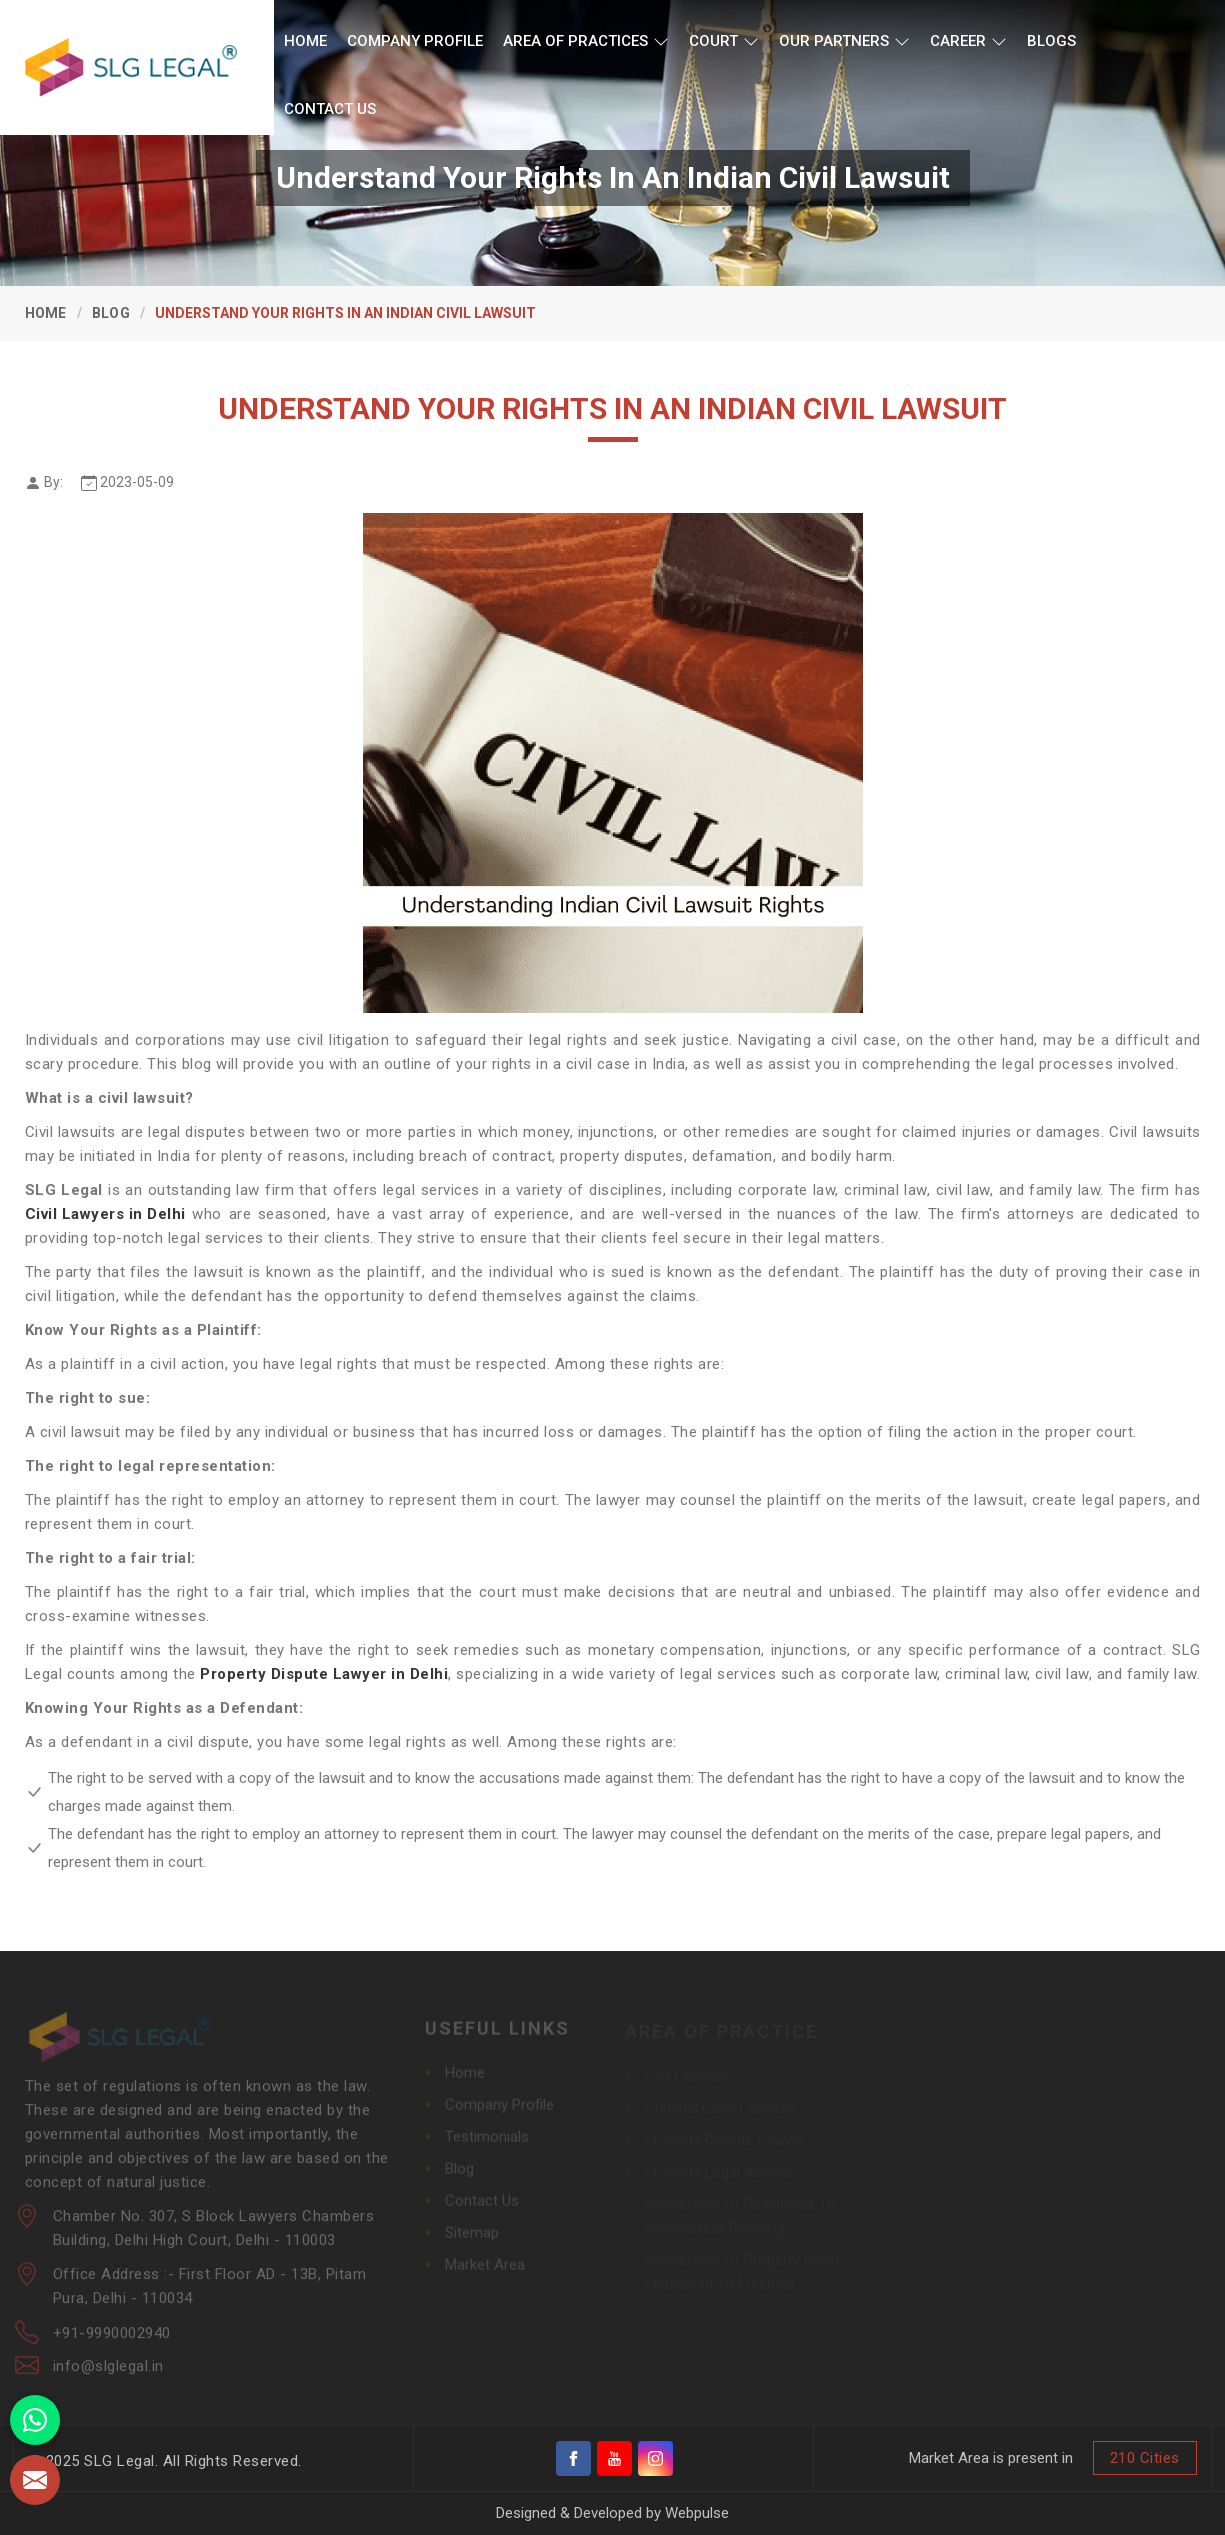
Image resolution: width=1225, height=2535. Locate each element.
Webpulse (697, 2513)
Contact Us (330, 109)
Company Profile (415, 41)
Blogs (1051, 41)
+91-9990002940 (112, 2341)
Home (305, 41)
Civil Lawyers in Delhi (105, 1214)
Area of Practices (586, 41)
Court (724, 41)
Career (968, 41)
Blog (111, 313)
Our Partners (844, 41)
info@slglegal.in (108, 2374)
